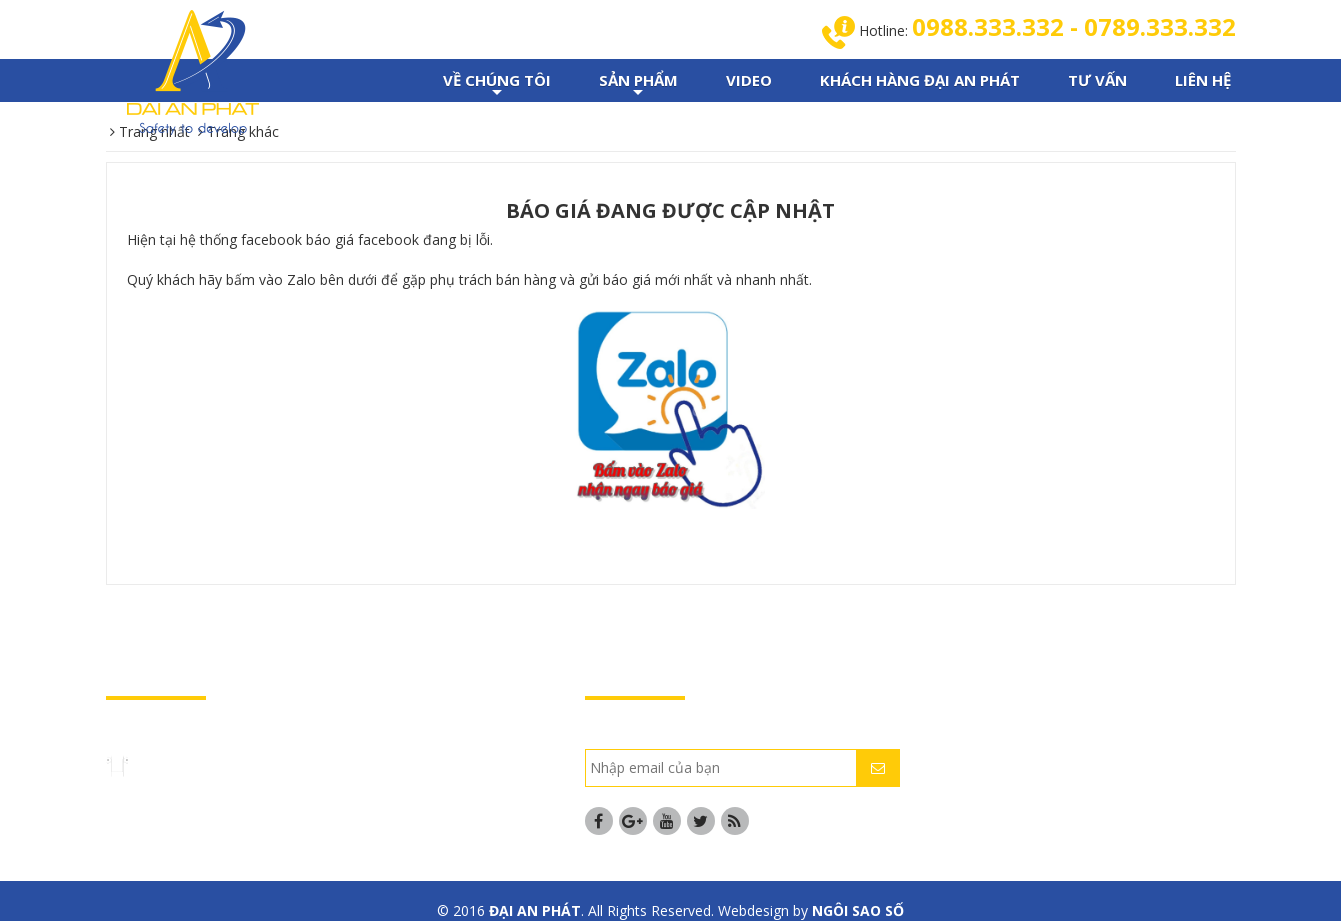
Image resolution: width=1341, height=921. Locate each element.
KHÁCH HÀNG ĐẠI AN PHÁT (920, 80)
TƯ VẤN (1097, 80)
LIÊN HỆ (1203, 80)
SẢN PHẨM (638, 86)
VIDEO (749, 80)
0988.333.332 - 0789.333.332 (1074, 26)
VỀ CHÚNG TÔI (497, 86)
